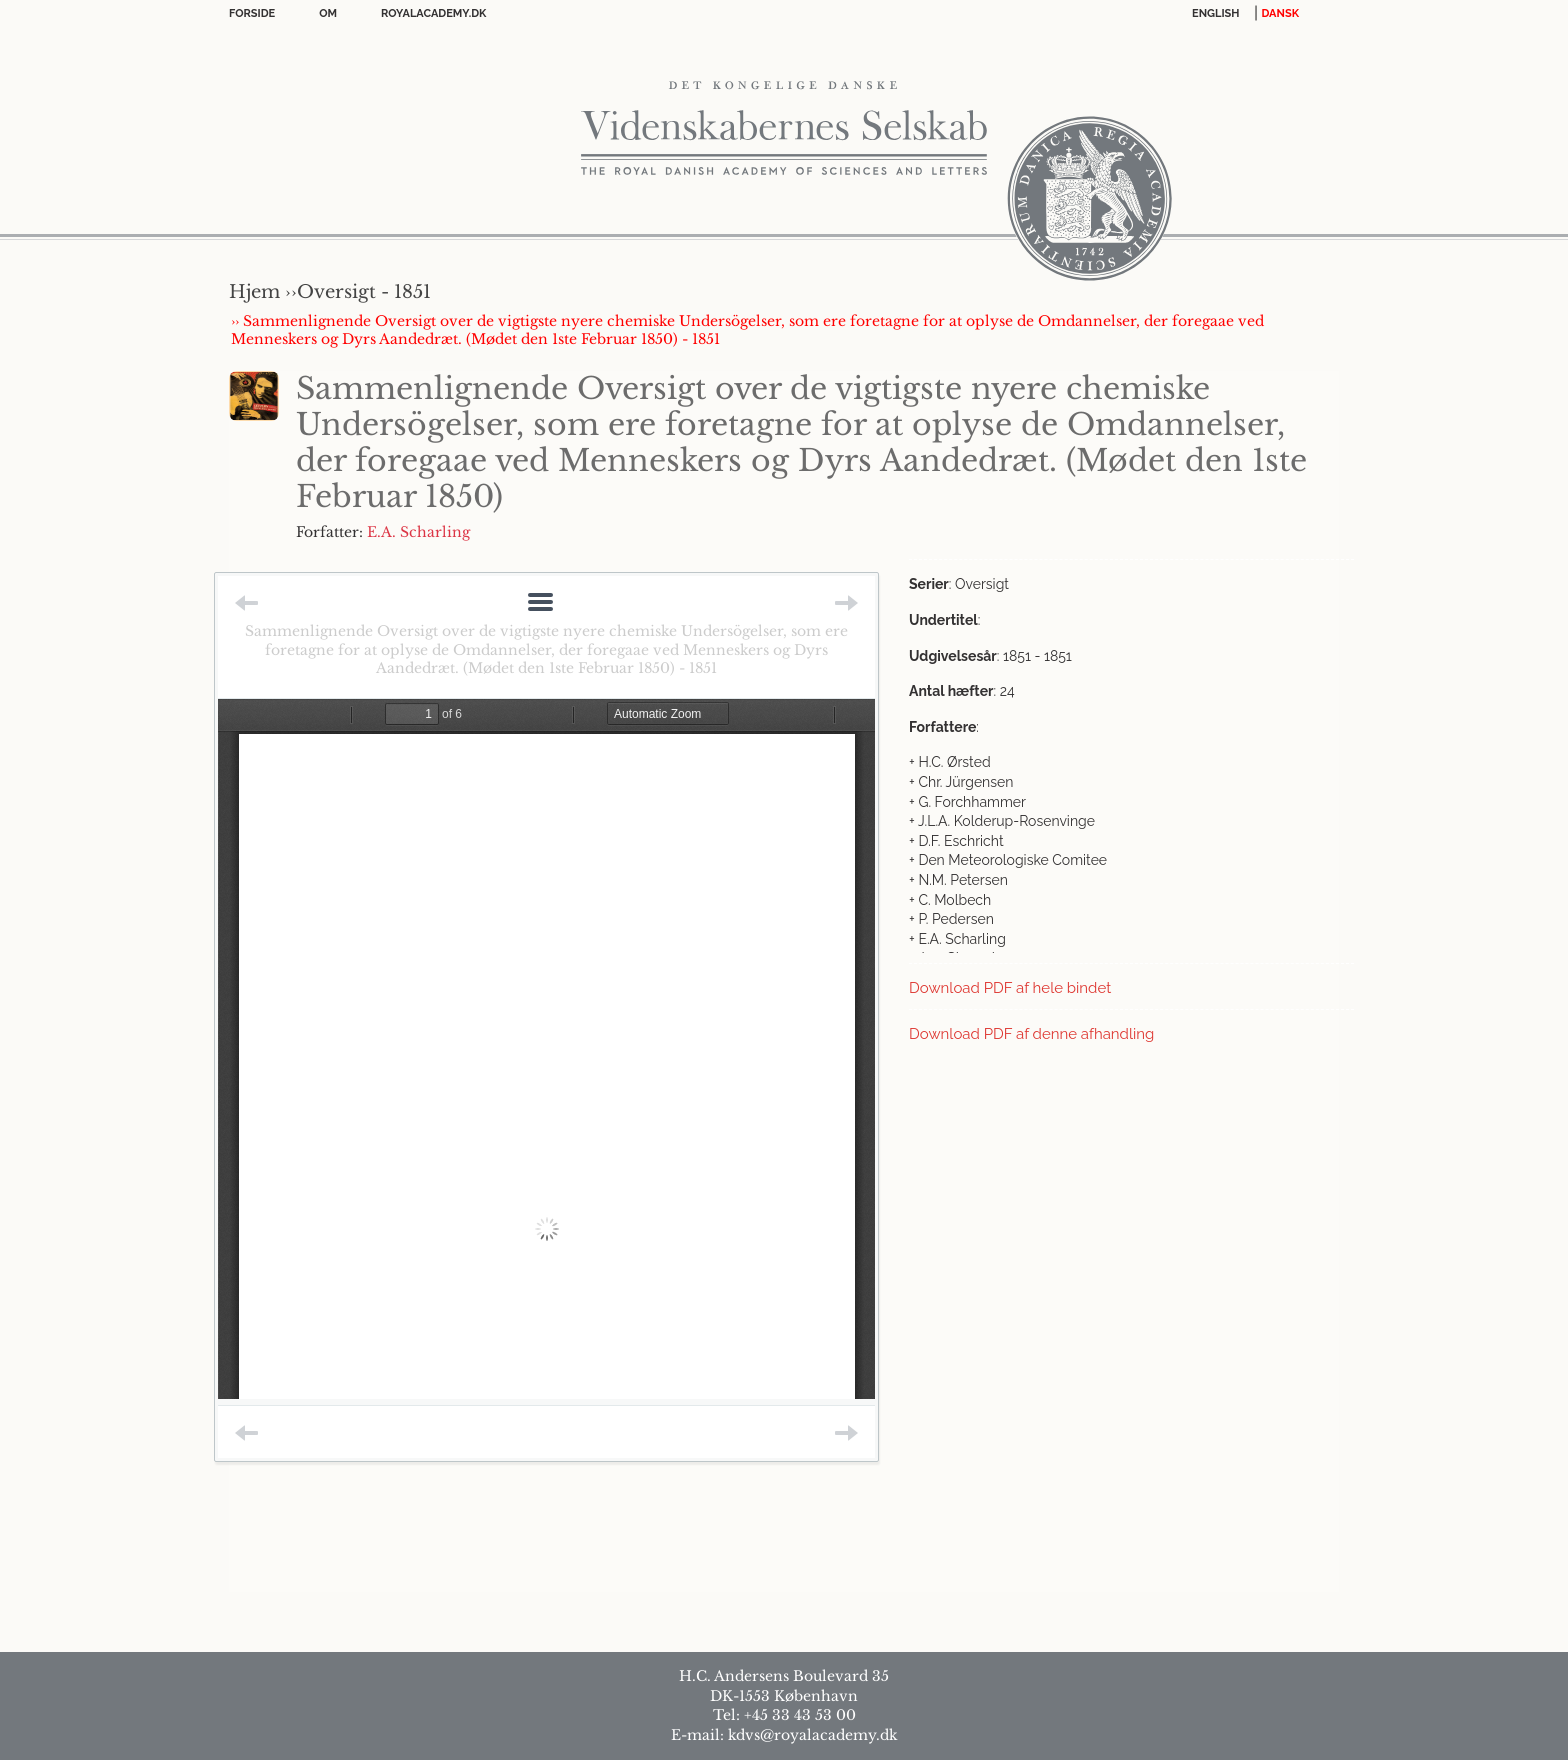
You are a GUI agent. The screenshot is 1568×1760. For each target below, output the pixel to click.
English (1216, 13)
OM (328, 13)
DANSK (1280, 13)
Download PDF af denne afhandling (1031, 1034)
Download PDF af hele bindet (1010, 988)
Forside (252, 13)
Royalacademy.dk (433, 13)
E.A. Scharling (418, 532)
